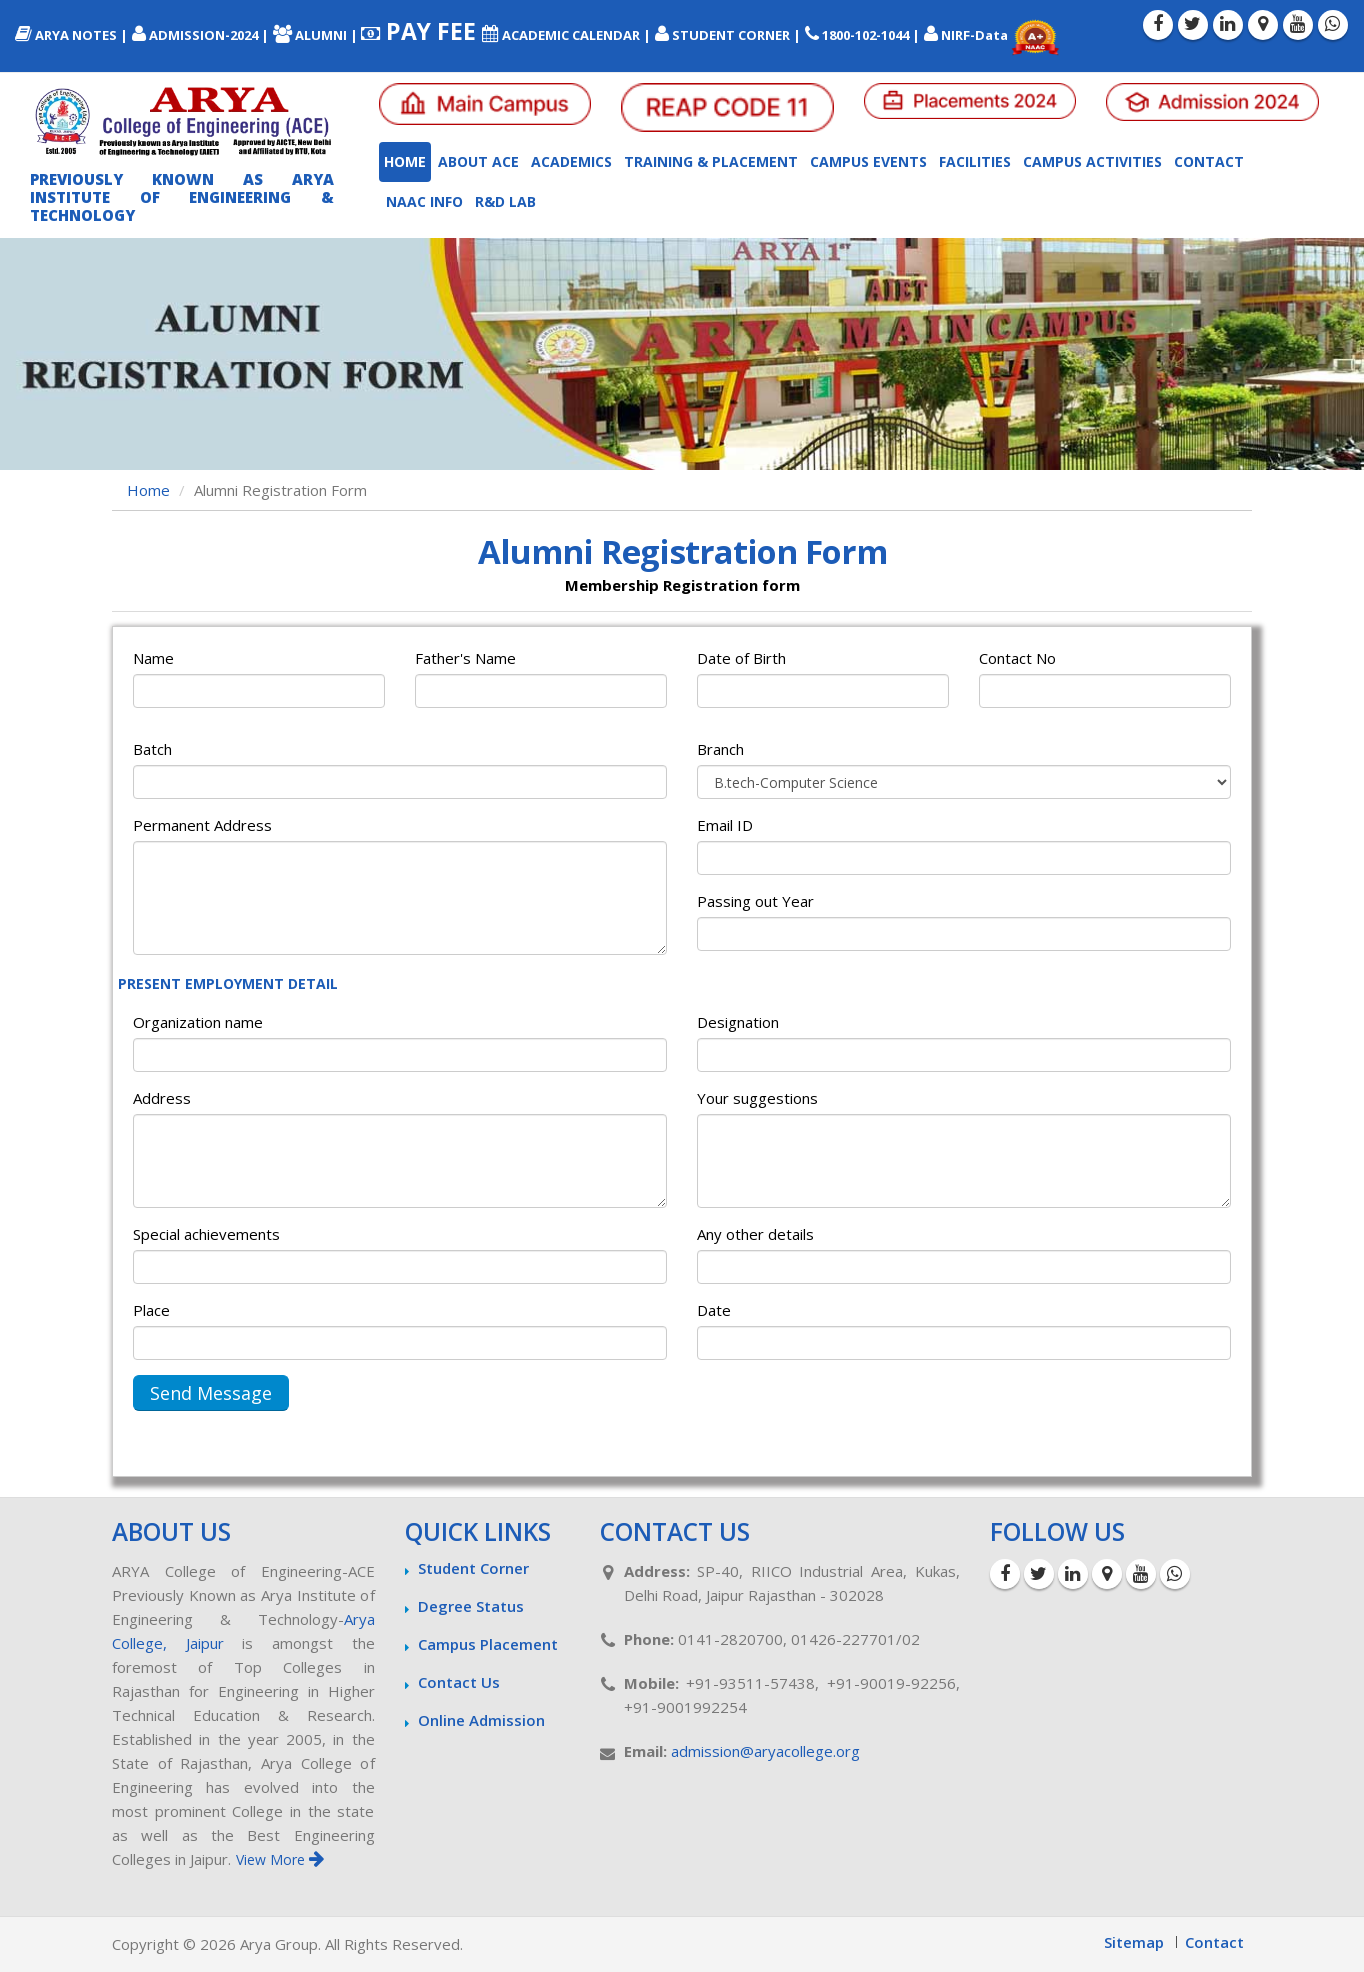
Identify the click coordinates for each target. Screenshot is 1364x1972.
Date (714, 1310)
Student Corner (473, 1568)
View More (280, 1859)
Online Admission (481, 1720)
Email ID (725, 825)
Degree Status (471, 1606)
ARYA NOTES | (71, 35)
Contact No (1017, 658)
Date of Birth (741, 658)
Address (162, 1098)
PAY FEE (421, 31)
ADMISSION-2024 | (200, 35)
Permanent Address (202, 825)
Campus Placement (488, 1644)
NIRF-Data (967, 35)
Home (405, 161)
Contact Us (459, 1682)
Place (151, 1310)
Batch (152, 749)
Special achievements (206, 1234)
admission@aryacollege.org (765, 1751)
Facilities (975, 161)
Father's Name (465, 658)
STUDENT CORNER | (728, 35)
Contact (1209, 161)
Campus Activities (1092, 161)
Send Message (211, 1393)
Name (153, 658)
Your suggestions (757, 1098)
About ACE (478, 161)
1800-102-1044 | (862, 35)
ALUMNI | (317, 35)
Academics (571, 161)
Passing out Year (755, 901)
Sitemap (1134, 1942)
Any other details (755, 1234)
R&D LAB (505, 201)
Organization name (198, 1022)
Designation (738, 1022)
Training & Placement (711, 161)
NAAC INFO (424, 201)
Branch (720, 749)
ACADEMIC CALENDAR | (566, 35)
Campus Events (868, 161)
